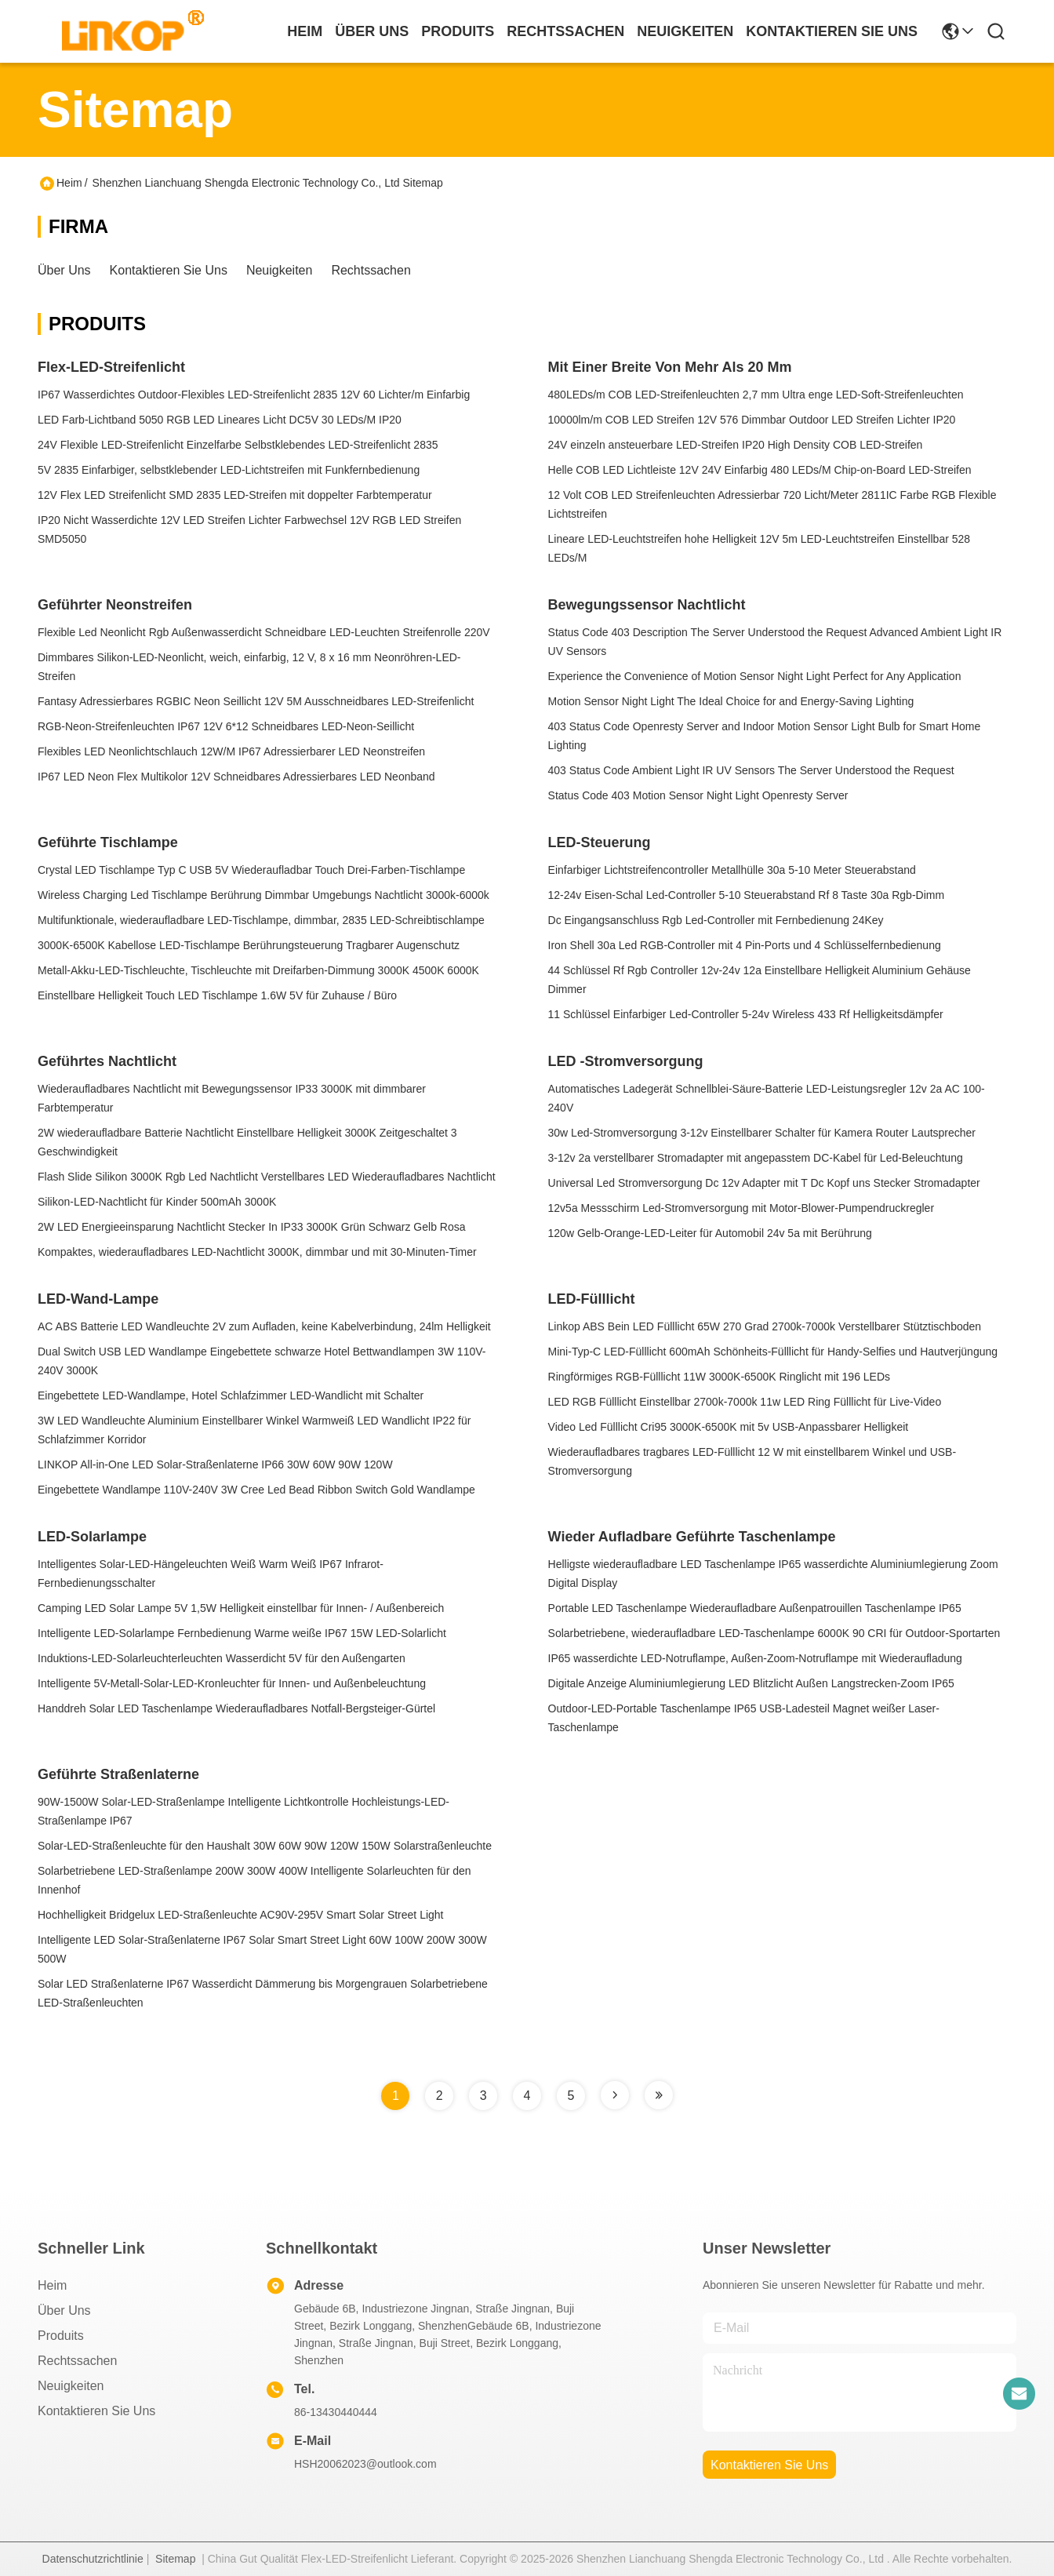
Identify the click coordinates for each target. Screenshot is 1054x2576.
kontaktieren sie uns (832, 31)
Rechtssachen (370, 270)
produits (457, 31)
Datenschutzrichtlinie (93, 2558)
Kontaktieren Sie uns (168, 270)
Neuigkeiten (279, 270)
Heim (304, 31)
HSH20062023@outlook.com (365, 2464)
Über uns (372, 31)
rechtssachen (565, 31)
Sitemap (175, 2558)
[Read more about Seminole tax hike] (615, 2095)
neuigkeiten (685, 31)
